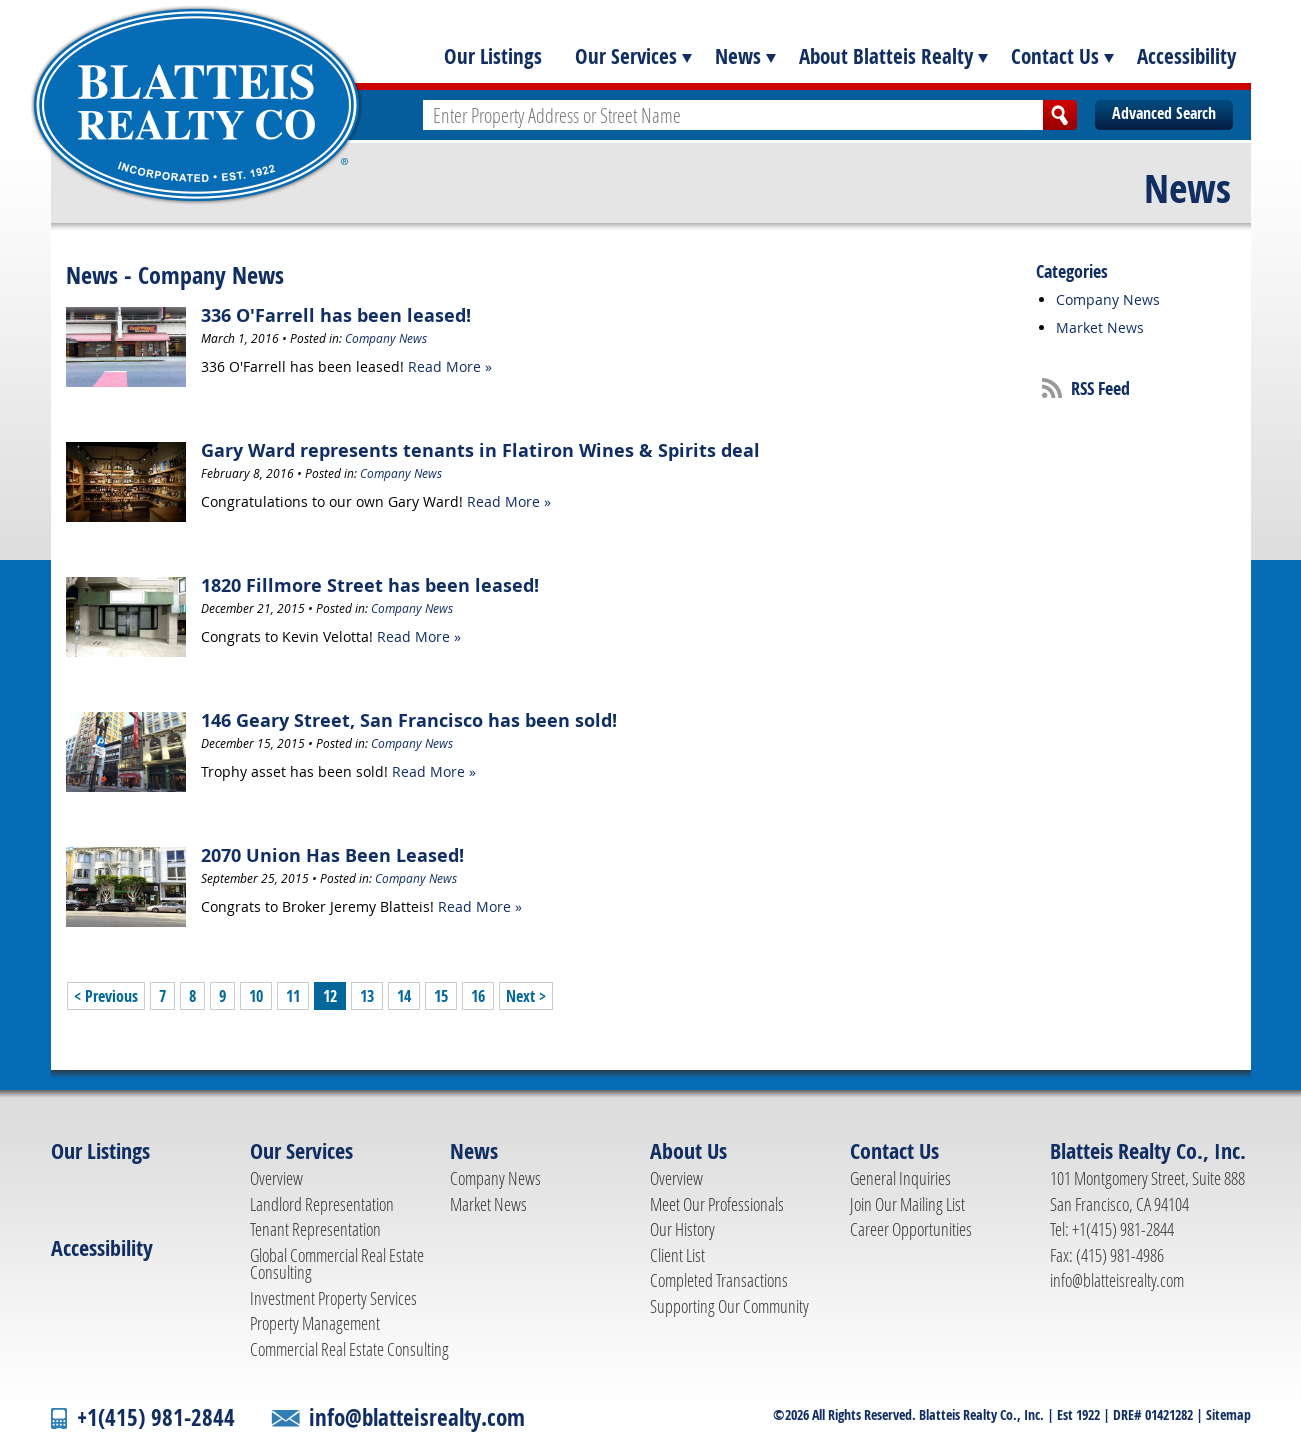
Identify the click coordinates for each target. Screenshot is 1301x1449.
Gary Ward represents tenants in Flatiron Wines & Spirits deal (480, 450)
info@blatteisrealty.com (1117, 1280)
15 (441, 996)
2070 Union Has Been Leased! (332, 855)
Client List (677, 1255)
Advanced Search (1164, 113)
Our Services (626, 56)
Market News (1100, 327)
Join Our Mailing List (907, 1204)
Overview (276, 1178)
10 (256, 996)
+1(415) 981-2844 (156, 1417)
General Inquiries (900, 1178)
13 (367, 996)
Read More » (450, 366)
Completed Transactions (719, 1280)
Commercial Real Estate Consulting (349, 1349)
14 (404, 996)
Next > (526, 996)
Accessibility (1186, 56)
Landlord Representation (322, 1204)
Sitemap (1228, 1414)
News (738, 56)
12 (330, 996)
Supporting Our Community (729, 1306)
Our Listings (493, 56)
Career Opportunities (911, 1229)
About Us (688, 1151)
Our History (682, 1229)
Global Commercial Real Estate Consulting (337, 1264)
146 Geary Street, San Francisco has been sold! (409, 720)
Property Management (315, 1323)
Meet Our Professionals (717, 1204)
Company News (386, 338)
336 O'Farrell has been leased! (336, 315)
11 (293, 996)
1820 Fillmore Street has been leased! (370, 585)
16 (478, 996)
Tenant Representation (315, 1229)
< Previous (106, 996)
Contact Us (1055, 56)
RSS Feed (1100, 388)
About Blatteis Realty (886, 56)
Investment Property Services (333, 1298)
